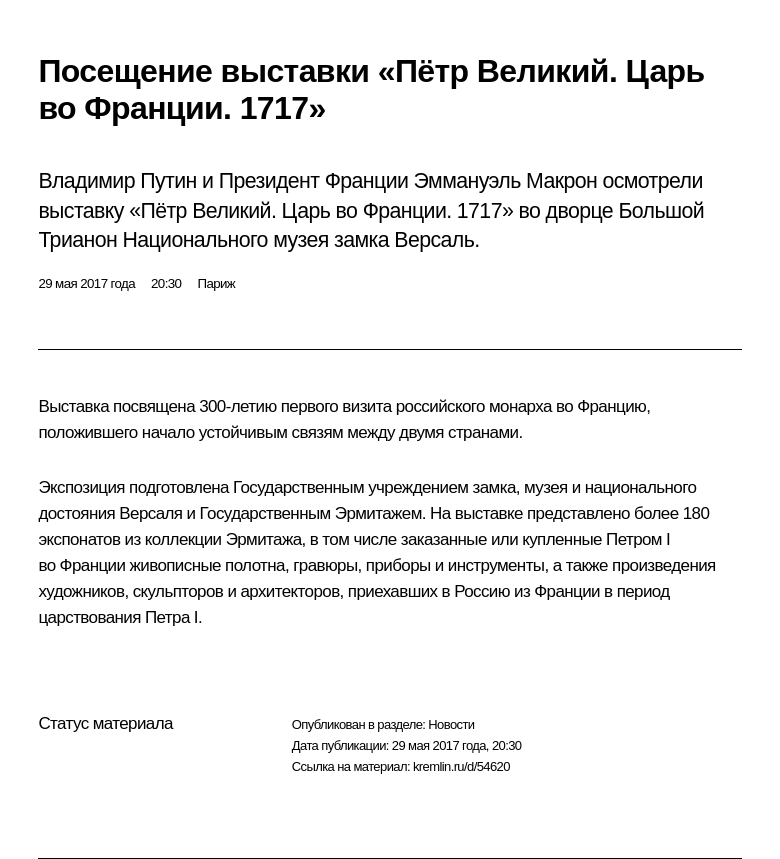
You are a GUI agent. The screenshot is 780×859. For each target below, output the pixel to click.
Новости (451, 724)
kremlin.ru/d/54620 (461, 766)
